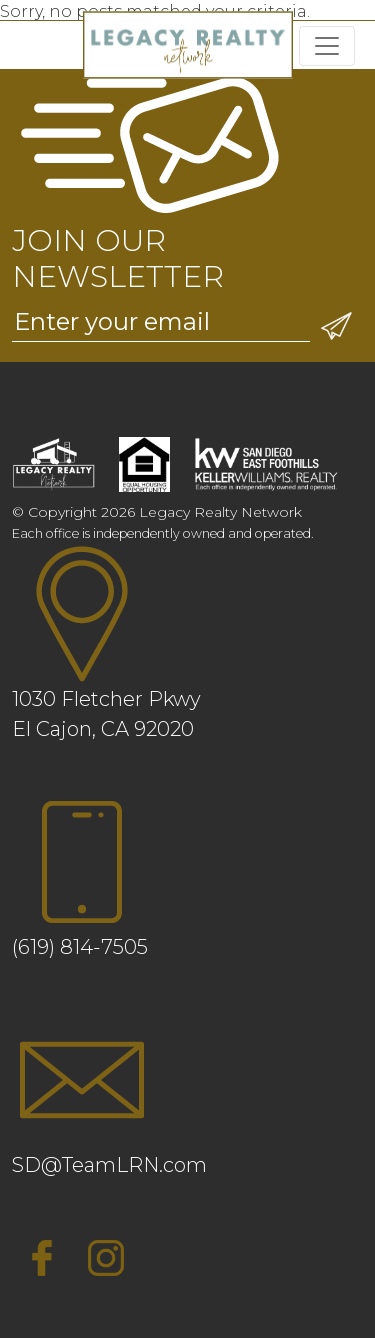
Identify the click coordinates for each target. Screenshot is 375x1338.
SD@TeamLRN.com (109, 1165)
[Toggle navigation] (327, 46)
